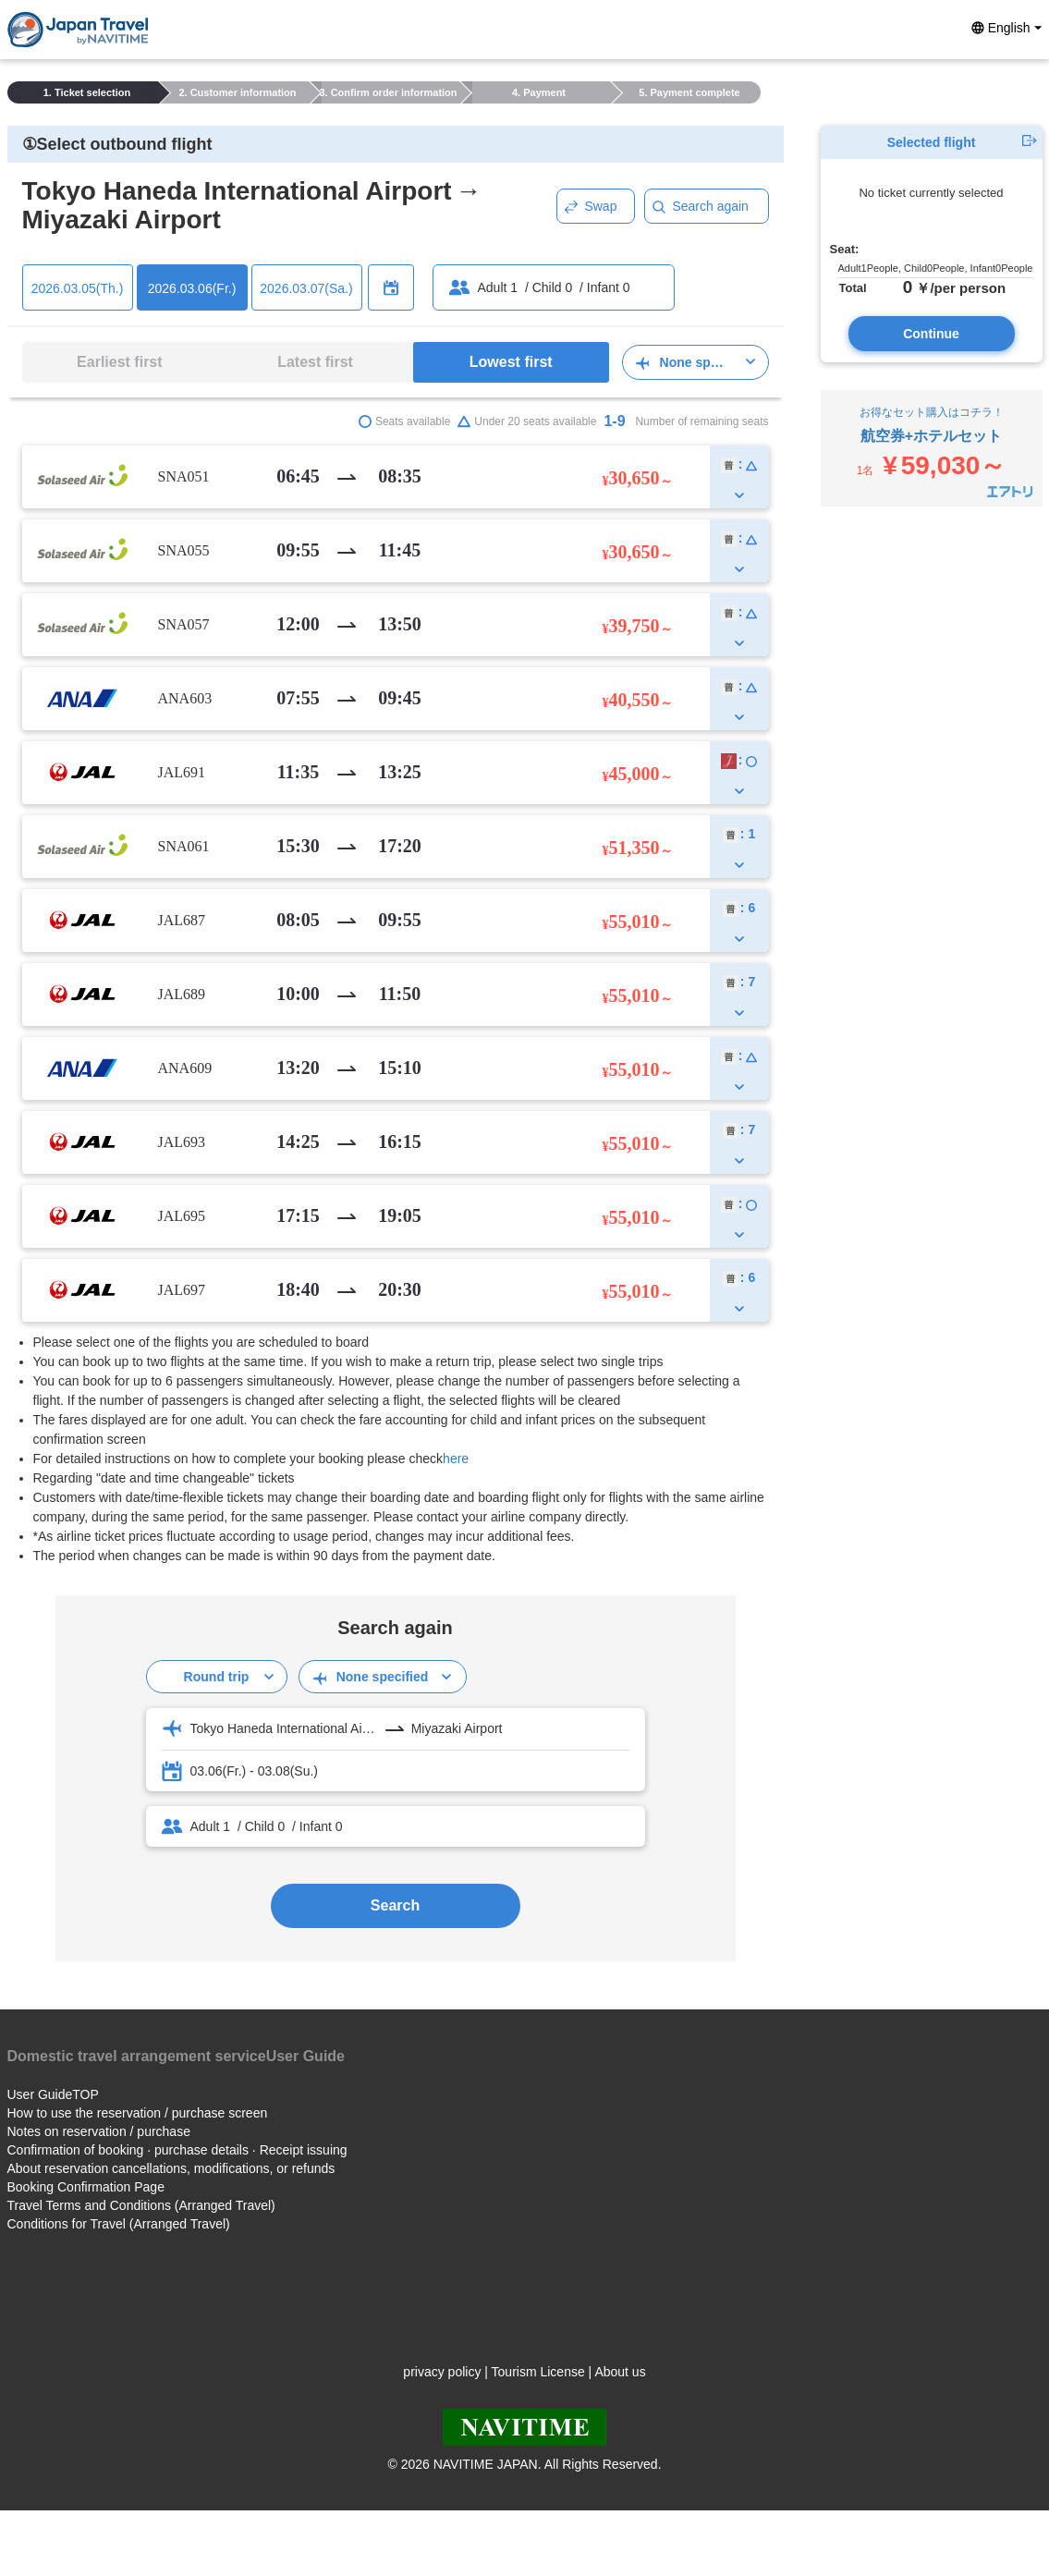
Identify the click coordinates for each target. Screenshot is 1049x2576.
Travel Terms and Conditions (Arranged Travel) (141, 2205)
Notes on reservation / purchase (98, 2131)
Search (395, 1905)
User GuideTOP (53, 2094)
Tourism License (538, 2371)
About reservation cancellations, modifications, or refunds (171, 2168)
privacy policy (442, 2371)
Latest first (315, 362)
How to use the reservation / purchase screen (137, 2113)
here (456, 1458)
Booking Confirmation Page (86, 2186)
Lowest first (511, 362)
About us (619, 2371)
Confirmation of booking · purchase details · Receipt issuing (177, 2150)
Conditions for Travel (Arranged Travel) (118, 2223)
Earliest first (119, 362)
